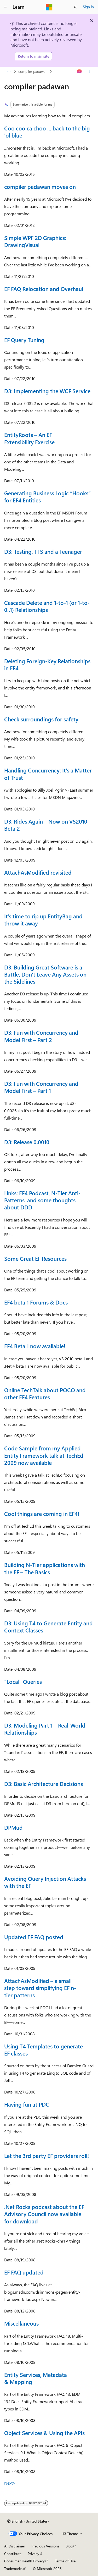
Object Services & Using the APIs (44, 2432)
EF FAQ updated (24, 2272)
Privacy (33, 2553)
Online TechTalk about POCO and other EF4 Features (45, 1393)
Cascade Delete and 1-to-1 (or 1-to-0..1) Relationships (47, 606)
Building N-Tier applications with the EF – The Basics (44, 1568)
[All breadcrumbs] (8, 71)
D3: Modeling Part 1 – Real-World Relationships (44, 1729)
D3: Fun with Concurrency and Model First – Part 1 (41, 1087)
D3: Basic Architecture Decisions (43, 1783)
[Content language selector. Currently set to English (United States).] (28, 2521)
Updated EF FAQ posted (33, 1937)
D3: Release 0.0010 (26, 1142)
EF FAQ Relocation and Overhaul (43, 288)
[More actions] (89, 71)
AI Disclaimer (14, 2546)
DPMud (13, 1827)
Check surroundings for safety (41, 719)
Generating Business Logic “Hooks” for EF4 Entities (47, 496)
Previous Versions (45, 2546)
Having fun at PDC (26, 2104)
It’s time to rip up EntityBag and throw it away (43, 919)
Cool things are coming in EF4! (41, 1513)
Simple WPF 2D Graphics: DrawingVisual (35, 241)
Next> (9, 2483)
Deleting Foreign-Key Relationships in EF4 (47, 664)
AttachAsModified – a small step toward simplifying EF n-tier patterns (40, 1988)
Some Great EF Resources (35, 1258)
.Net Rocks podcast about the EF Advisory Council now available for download (44, 2214)
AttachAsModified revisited (38, 872)
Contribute (12, 2553)
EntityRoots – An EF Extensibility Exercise (29, 438)
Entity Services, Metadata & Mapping (35, 2378)
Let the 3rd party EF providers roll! (46, 2155)
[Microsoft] (49, 7)
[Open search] (75, 7)
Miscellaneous (21, 2323)
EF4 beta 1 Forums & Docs (36, 1302)
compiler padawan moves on (40, 186)
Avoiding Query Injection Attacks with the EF (45, 1882)
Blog (69, 2546)
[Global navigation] (5, 7)
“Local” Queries (23, 1681)
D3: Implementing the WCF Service (47, 390)
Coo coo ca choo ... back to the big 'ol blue (47, 131)
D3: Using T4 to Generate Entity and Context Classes (48, 1626)
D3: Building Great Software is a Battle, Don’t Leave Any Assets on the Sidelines (45, 974)
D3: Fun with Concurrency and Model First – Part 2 (41, 1036)
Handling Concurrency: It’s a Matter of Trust (48, 773)
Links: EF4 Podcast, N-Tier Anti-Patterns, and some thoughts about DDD (42, 1200)
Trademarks (13, 2568)
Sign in (88, 6)
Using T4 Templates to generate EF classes (43, 2049)
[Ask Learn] (79, 71)
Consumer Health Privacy (24, 2560)
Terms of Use (65, 2560)
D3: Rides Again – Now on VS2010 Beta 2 (45, 825)
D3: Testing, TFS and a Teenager (43, 551)
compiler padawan (33, 71)
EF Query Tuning (24, 339)
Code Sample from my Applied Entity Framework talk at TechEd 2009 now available (43, 1455)
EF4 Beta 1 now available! (34, 1346)
